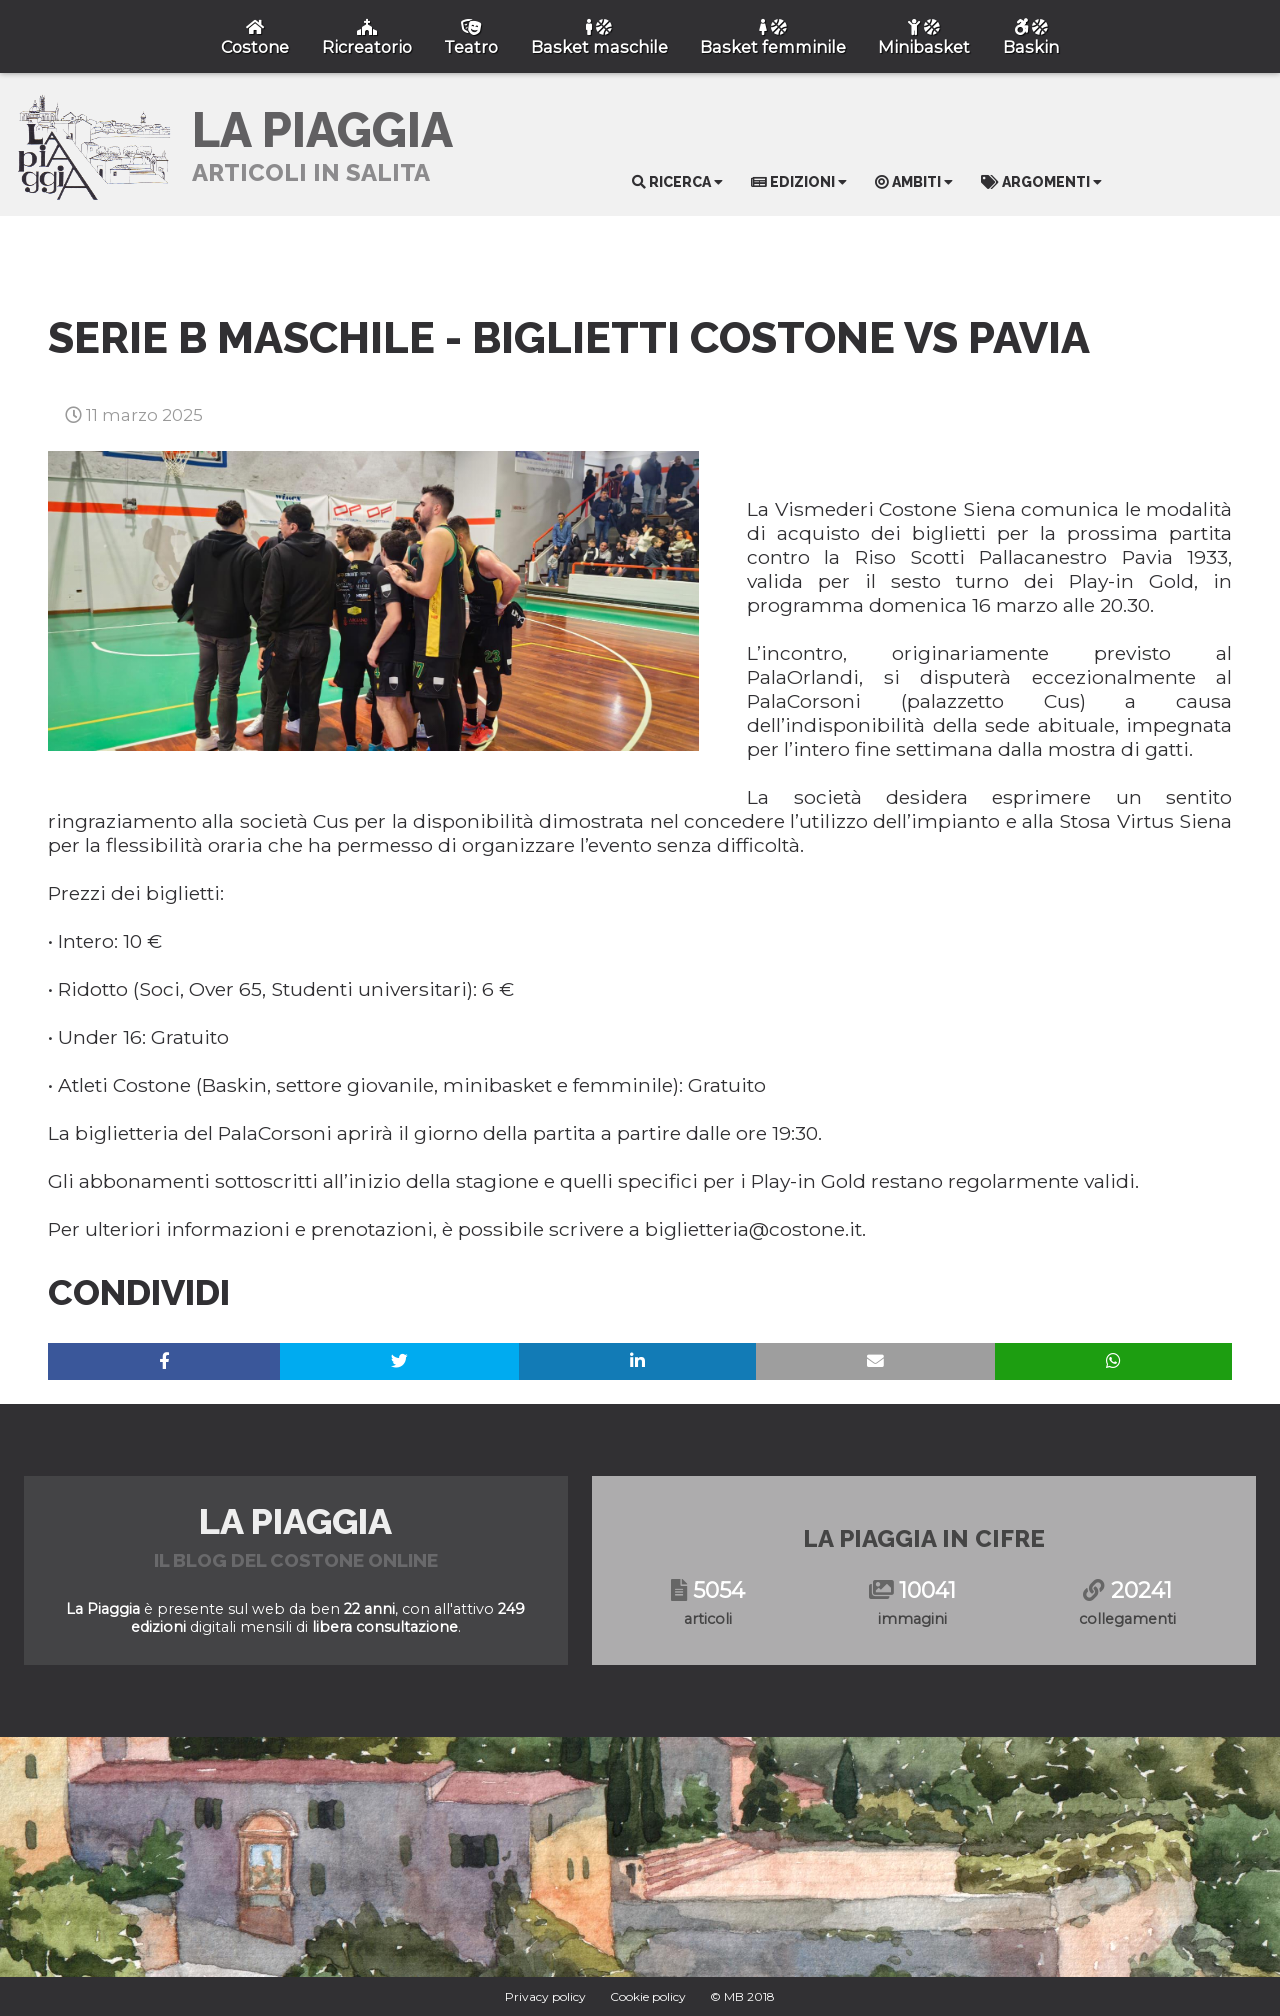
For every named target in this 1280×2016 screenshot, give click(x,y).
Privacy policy (545, 1996)
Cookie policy (648, 1996)
